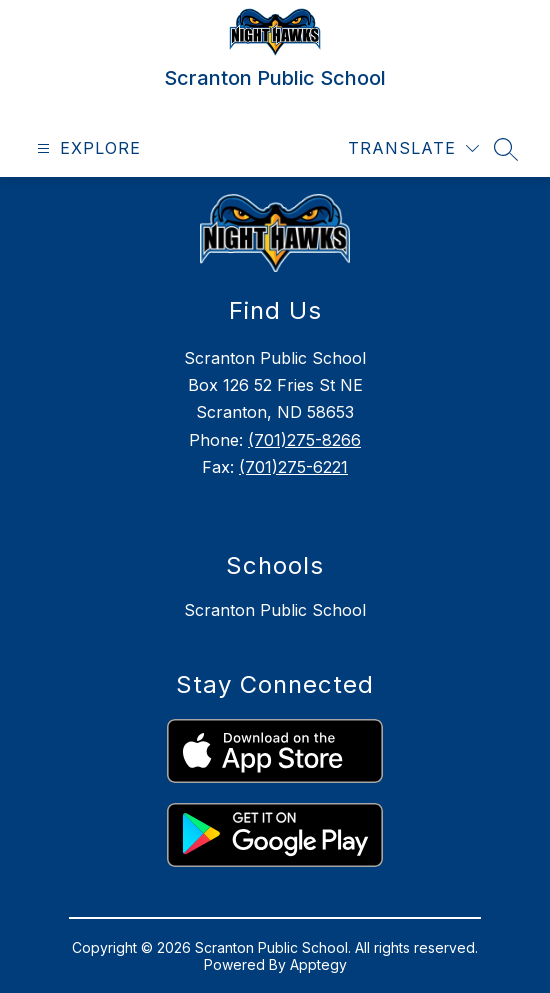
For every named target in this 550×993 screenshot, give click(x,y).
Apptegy (318, 964)
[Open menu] (86, 148)
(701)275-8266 (304, 440)
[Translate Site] (413, 148)
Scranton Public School (275, 610)
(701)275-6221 (293, 467)
